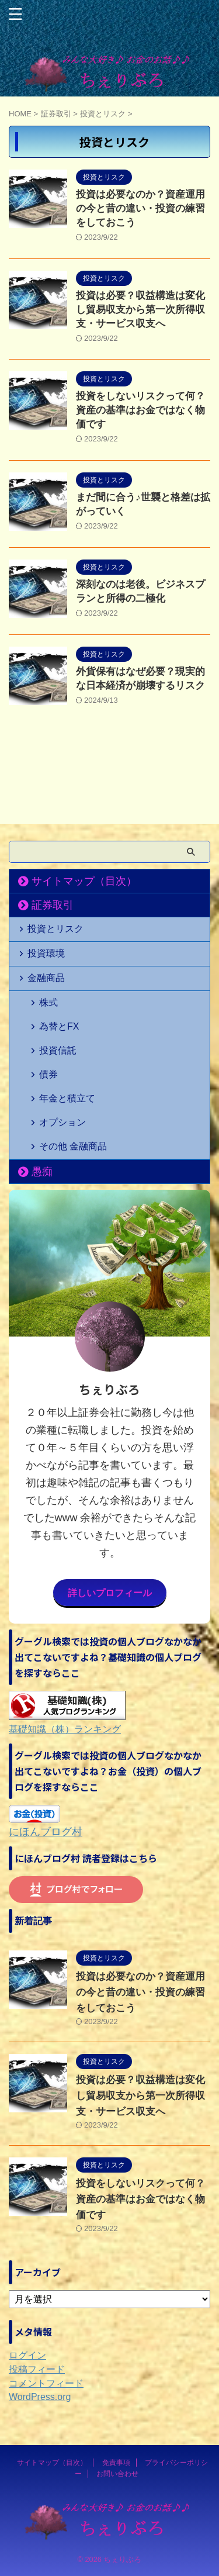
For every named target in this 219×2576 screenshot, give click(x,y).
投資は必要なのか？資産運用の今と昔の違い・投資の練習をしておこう (140, 208)
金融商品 (46, 978)
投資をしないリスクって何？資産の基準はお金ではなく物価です (140, 410)
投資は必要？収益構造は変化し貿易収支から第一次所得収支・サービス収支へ (140, 309)
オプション (62, 1122)
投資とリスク (55, 929)
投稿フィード (37, 2369)
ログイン (27, 2355)
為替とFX (59, 1026)
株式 (48, 1002)
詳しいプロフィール (110, 1592)
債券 (48, 1074)
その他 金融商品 (73, 1146)
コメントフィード (46, 2383)
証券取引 (53, 905)
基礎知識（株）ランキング (65, 1729)
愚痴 (42, 1171)
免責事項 (116, 2462)
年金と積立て (67, 1098)
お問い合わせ (117, 2474)
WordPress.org (40, 2397)
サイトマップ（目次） (84, 881)
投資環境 (46, 953)
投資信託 (58, 1050)
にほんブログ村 (45, 1832)
